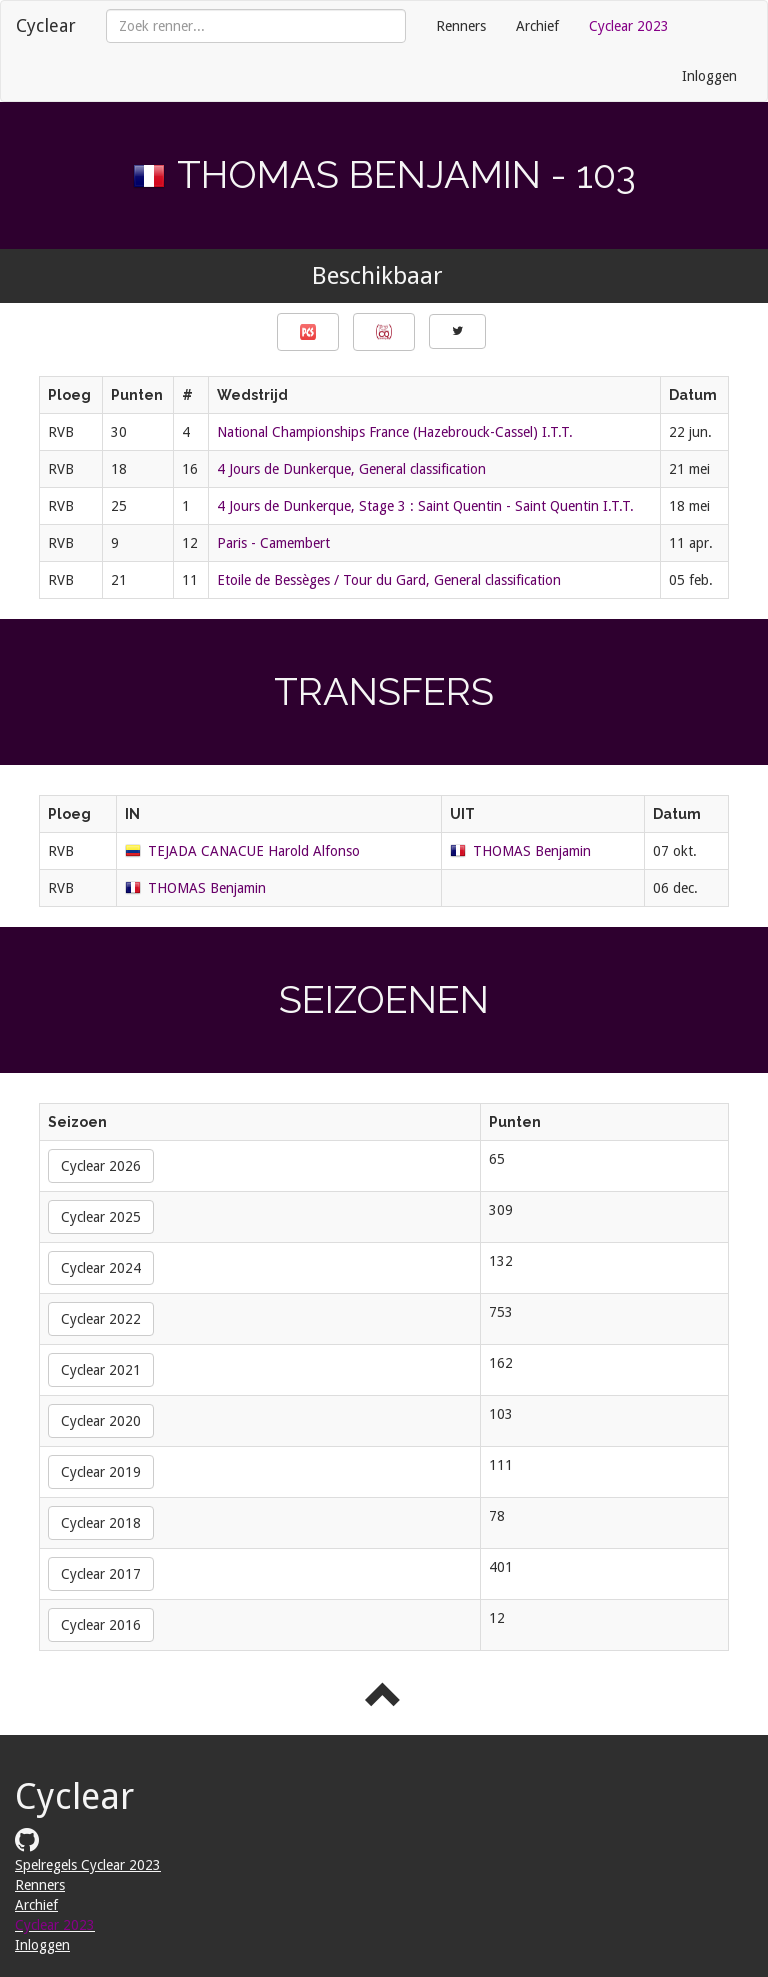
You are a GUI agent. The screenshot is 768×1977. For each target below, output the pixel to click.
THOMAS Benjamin (532, 851)
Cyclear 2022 (101, 1319)
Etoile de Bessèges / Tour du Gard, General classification (389, 580)
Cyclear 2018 (101, 1523)
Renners (461, 26)
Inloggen (709, 76)
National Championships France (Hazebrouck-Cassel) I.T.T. (395, 432)
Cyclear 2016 (101, 1625)
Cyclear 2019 (101, 1472)
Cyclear (46, 25)
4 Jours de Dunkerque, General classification (351, 469)
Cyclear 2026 (101, 1166)
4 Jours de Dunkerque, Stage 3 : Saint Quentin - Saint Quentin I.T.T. (425, 506)
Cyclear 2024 (101, 1268)
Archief (537, 26)
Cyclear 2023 (629, 26)
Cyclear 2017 (101, 1574)
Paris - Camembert (273, 543)
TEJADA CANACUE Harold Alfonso (254, 851)
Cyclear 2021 (101, 1370)
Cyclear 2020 (101, 1421)
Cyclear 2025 (101, 1217)
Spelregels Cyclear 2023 (88, 1865)
